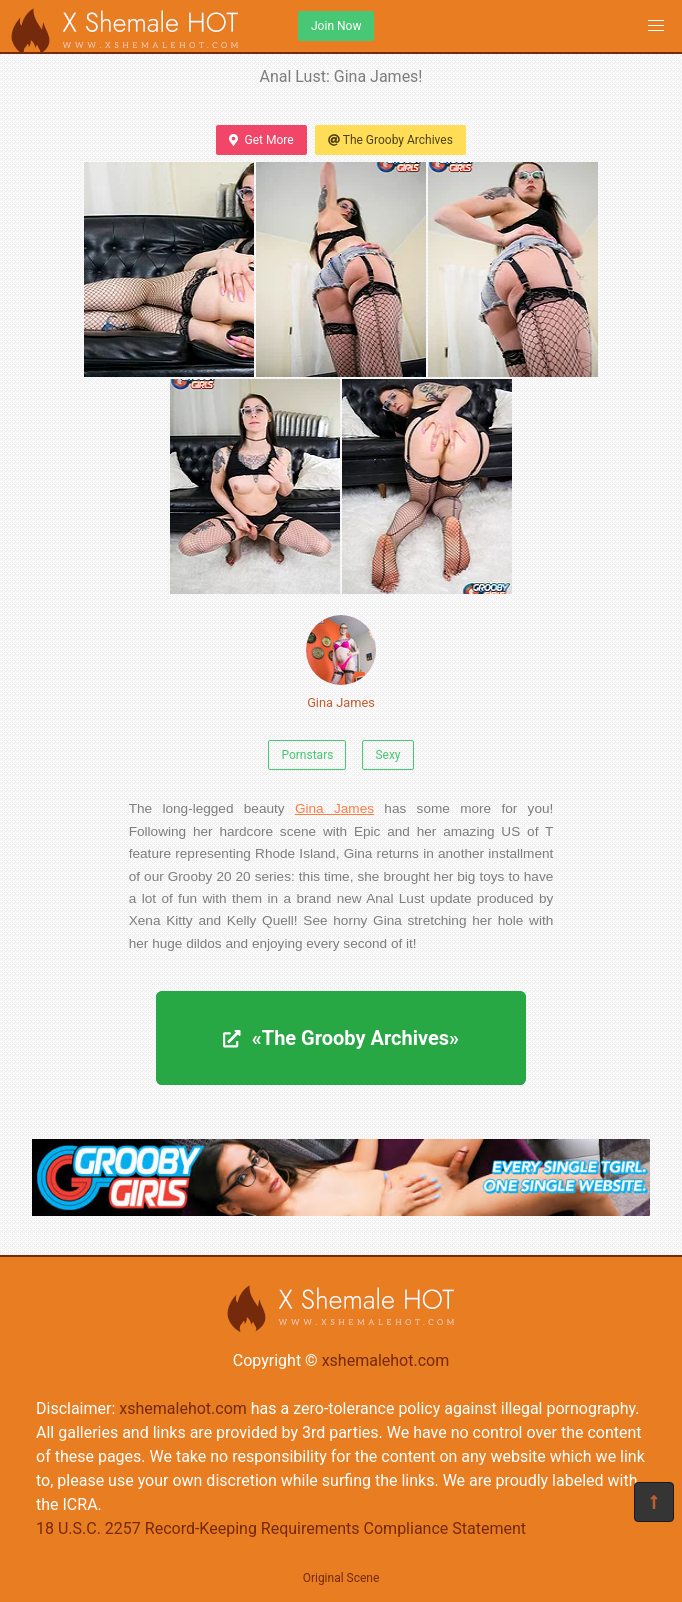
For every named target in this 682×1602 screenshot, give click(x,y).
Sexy (387, 755)
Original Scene (341, 1578)
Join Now (336, 26)
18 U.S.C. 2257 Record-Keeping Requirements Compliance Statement (281, 1528)
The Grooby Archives (390, 140)
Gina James (341, 662)
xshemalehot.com (386, 1360)
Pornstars (307, 755)
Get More (261, 140)
